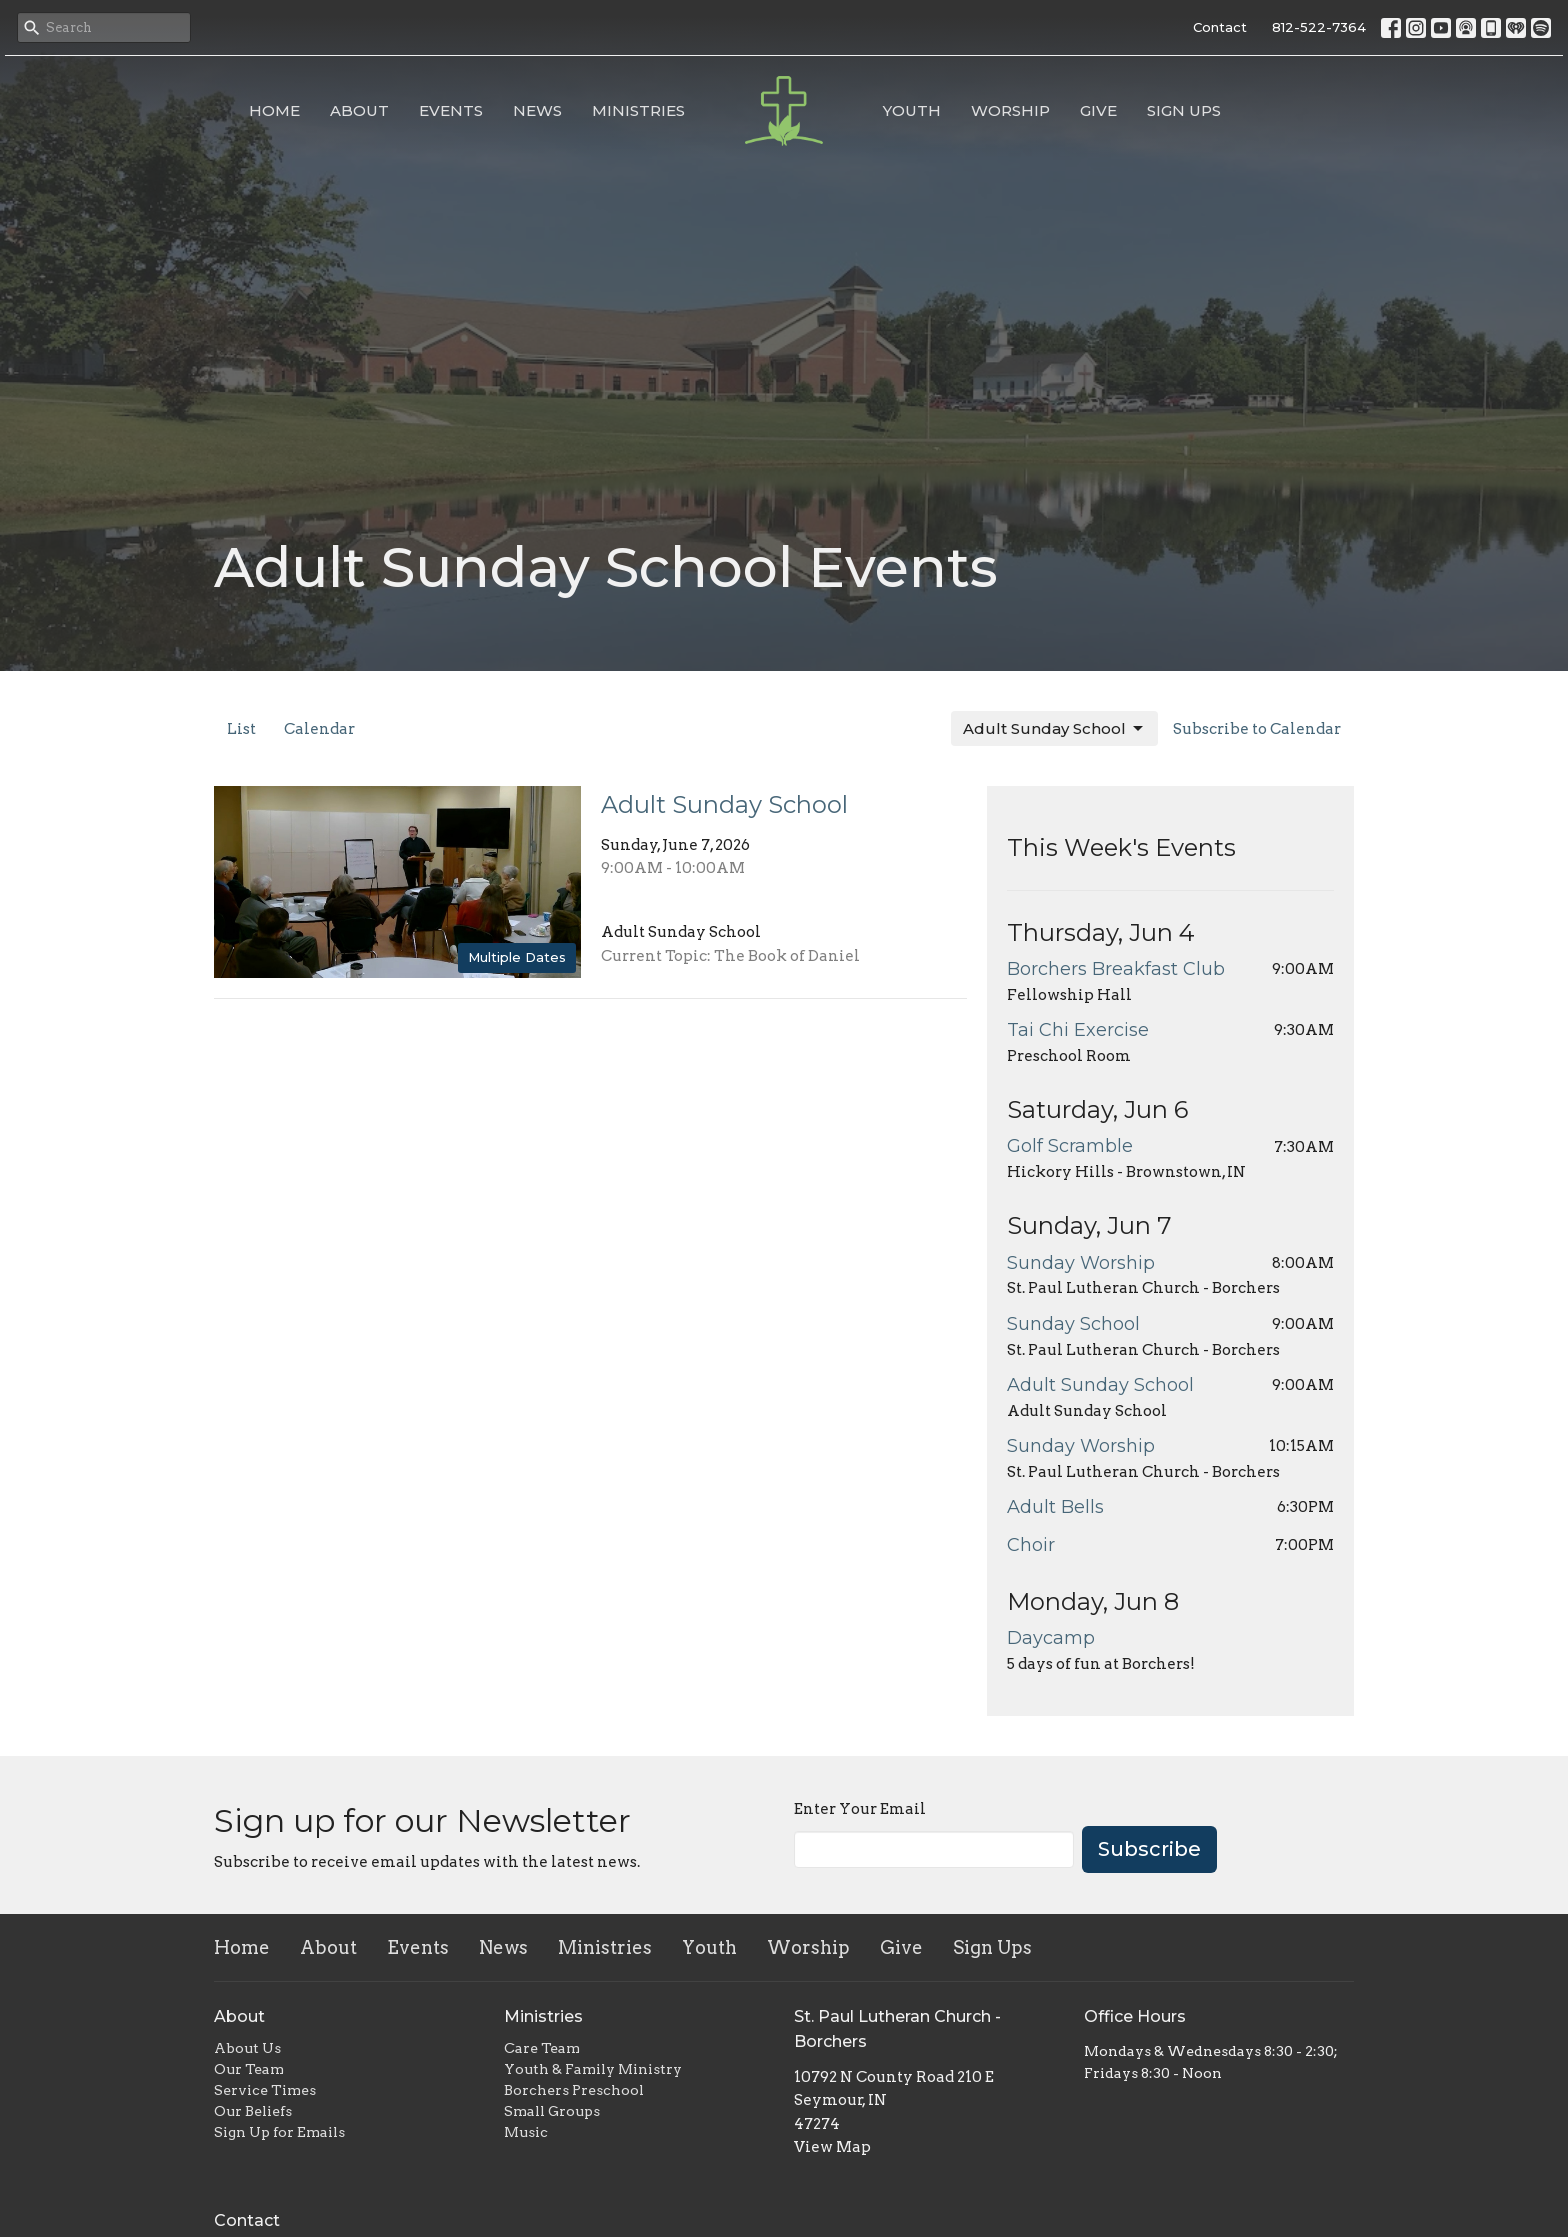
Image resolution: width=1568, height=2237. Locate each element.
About (359, 110)
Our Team (249, 2069)
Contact (1220, 27)
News (537, 110)
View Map (832, 2147)
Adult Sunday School (1054, 729)
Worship (1010, 110)
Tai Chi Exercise (1078, 1030)
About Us (247, 2048)
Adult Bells (1055, 1507)
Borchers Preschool (574, 2090)
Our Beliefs (253, 2111)
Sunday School (1073, 1324)
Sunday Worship (1081, 1263)
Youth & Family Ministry (593, 2069)
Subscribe (1149, 1849)
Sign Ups (1184, 110)
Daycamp (1051, 1638)
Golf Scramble (1070, 1146)
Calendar (319, 729)
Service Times (265, 2090)
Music (526, 2132)
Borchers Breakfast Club (1116, 969)
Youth (912, 110)
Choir (1031, 1545)
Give (1098, 110)
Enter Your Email (860, 1809)
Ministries (638, 110)
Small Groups (552, 2111)
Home (274, 110)
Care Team (542, 2048)
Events (451, 110)
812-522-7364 (1319, 27)
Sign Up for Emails (279, 2132)
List (241, 729)
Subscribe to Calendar (1257, 729)
